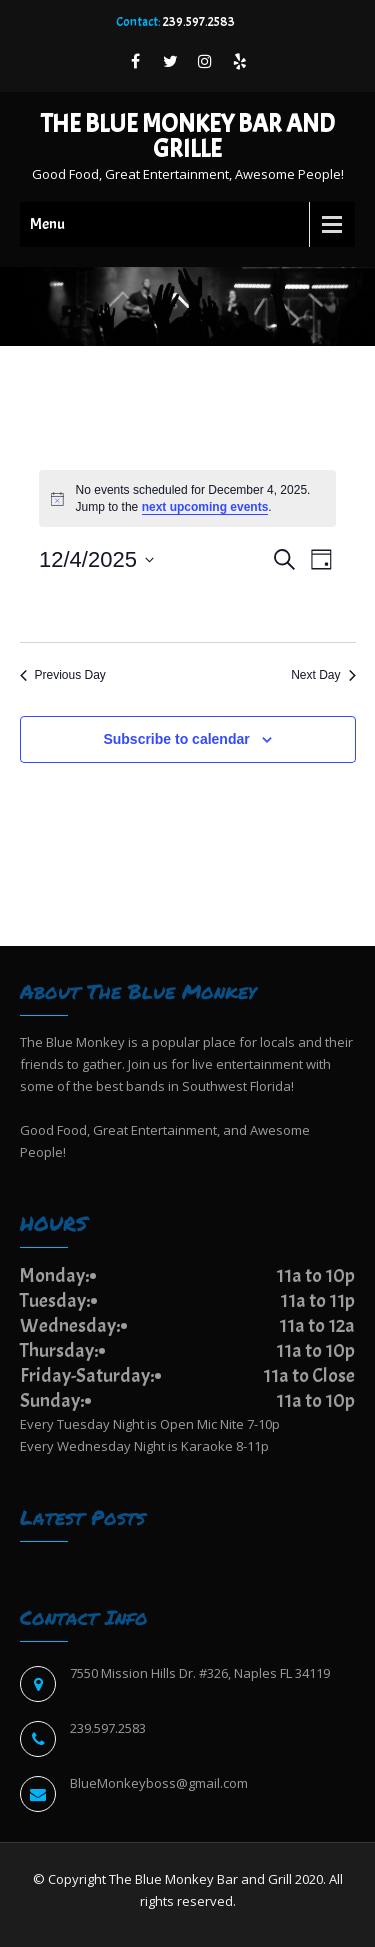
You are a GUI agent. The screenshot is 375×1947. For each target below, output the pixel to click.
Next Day (323, 675)
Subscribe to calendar (176, 739)
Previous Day (63, 675)
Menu (47, 224)
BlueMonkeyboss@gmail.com (159, 1783)
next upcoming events (205, 507)
